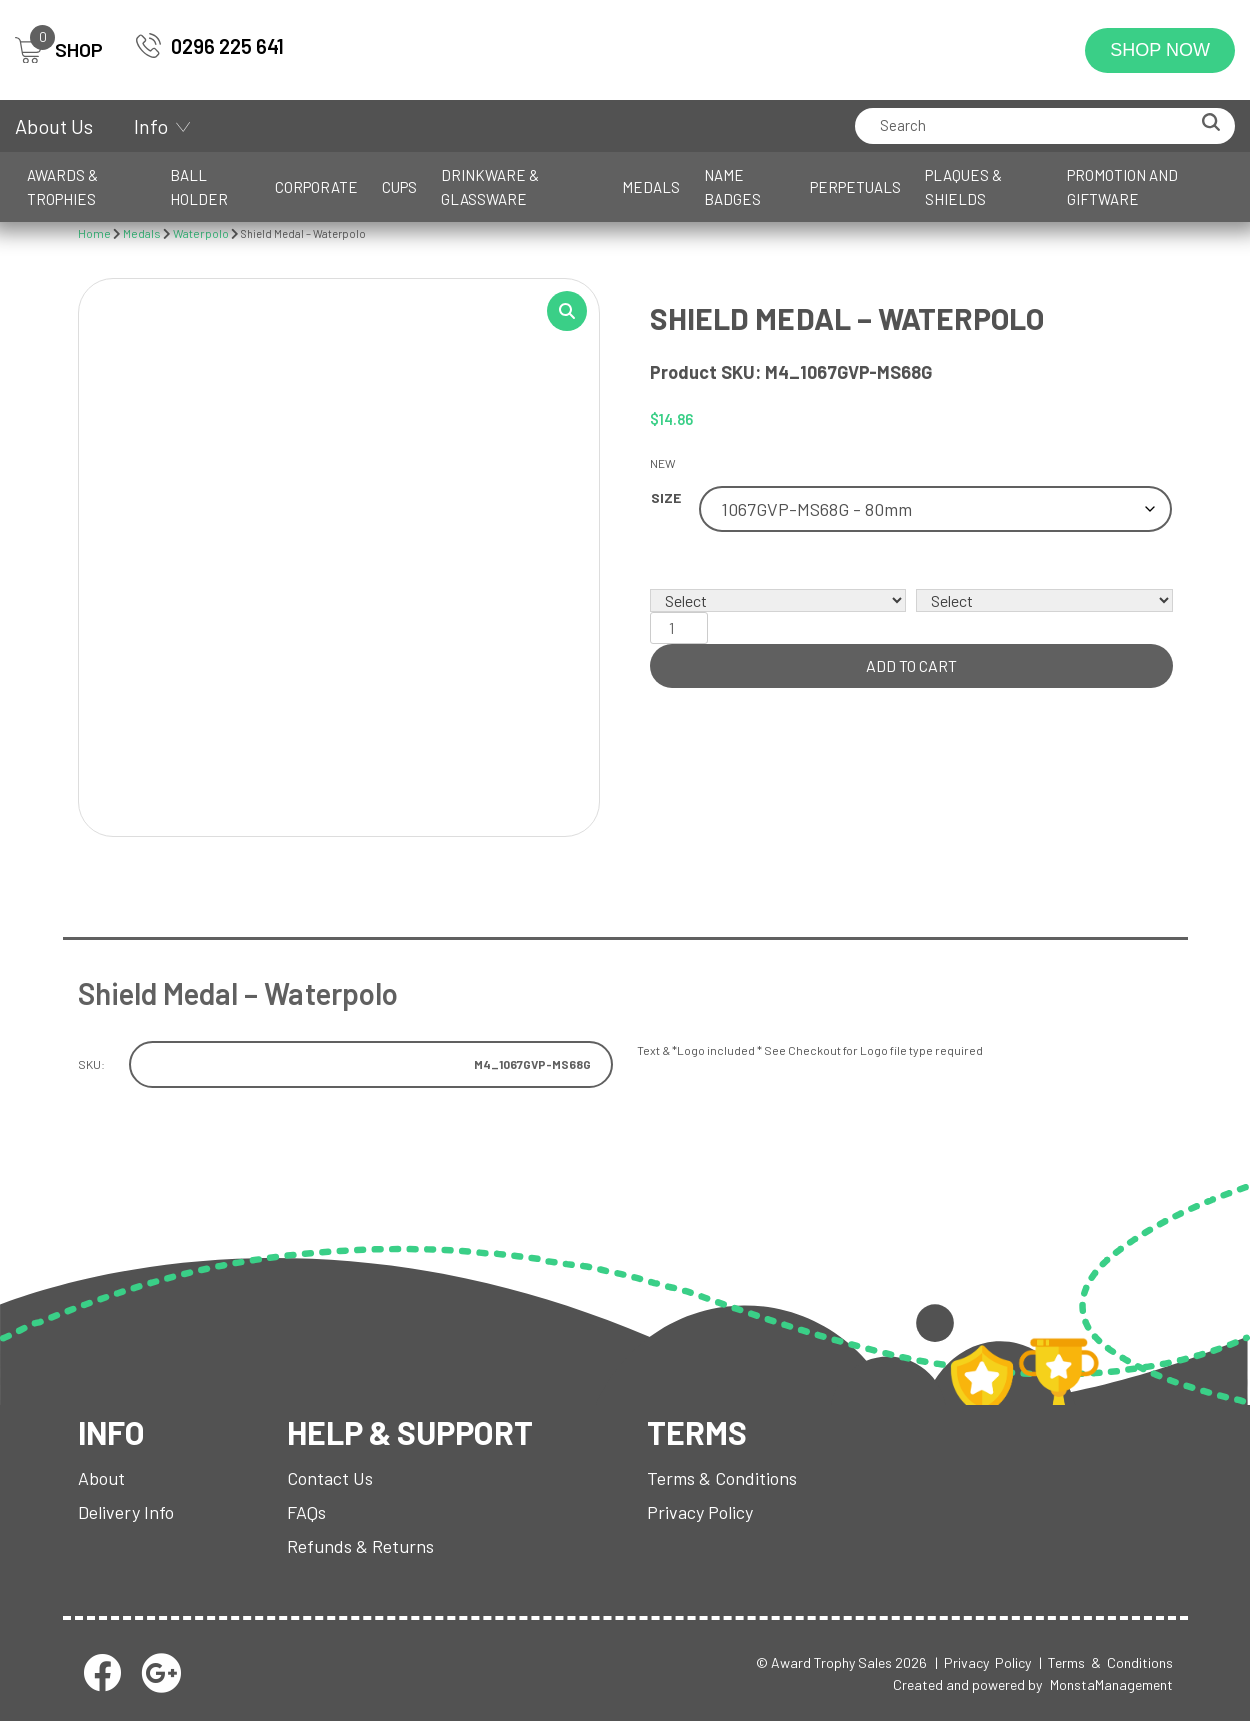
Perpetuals (855, 187)
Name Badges (732, 187)
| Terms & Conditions (1106, 1663)
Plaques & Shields (963, 187)
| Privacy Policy (983, 1663)
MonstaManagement (1111, 1685)
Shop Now (1160, 50)
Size (666, 497)
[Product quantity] (679, 628)
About (101, 1479)
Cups (399, 187)
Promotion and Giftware (1122, 187)
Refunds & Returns (360, 1547)
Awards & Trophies (62, 187)
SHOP (59, 50)
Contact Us (330, 1479)
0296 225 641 (227, 46)
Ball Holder (199, 187)
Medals (651, 187)
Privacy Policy (700, 1513)
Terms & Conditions (722, 1479)
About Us (54, 126)
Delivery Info (126, 1513)
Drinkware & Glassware (490, 187)
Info (151, 126)
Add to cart (911, 665)
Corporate (316, 187)
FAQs (306, 1513)
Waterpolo (201, 233)
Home (94, 233)
